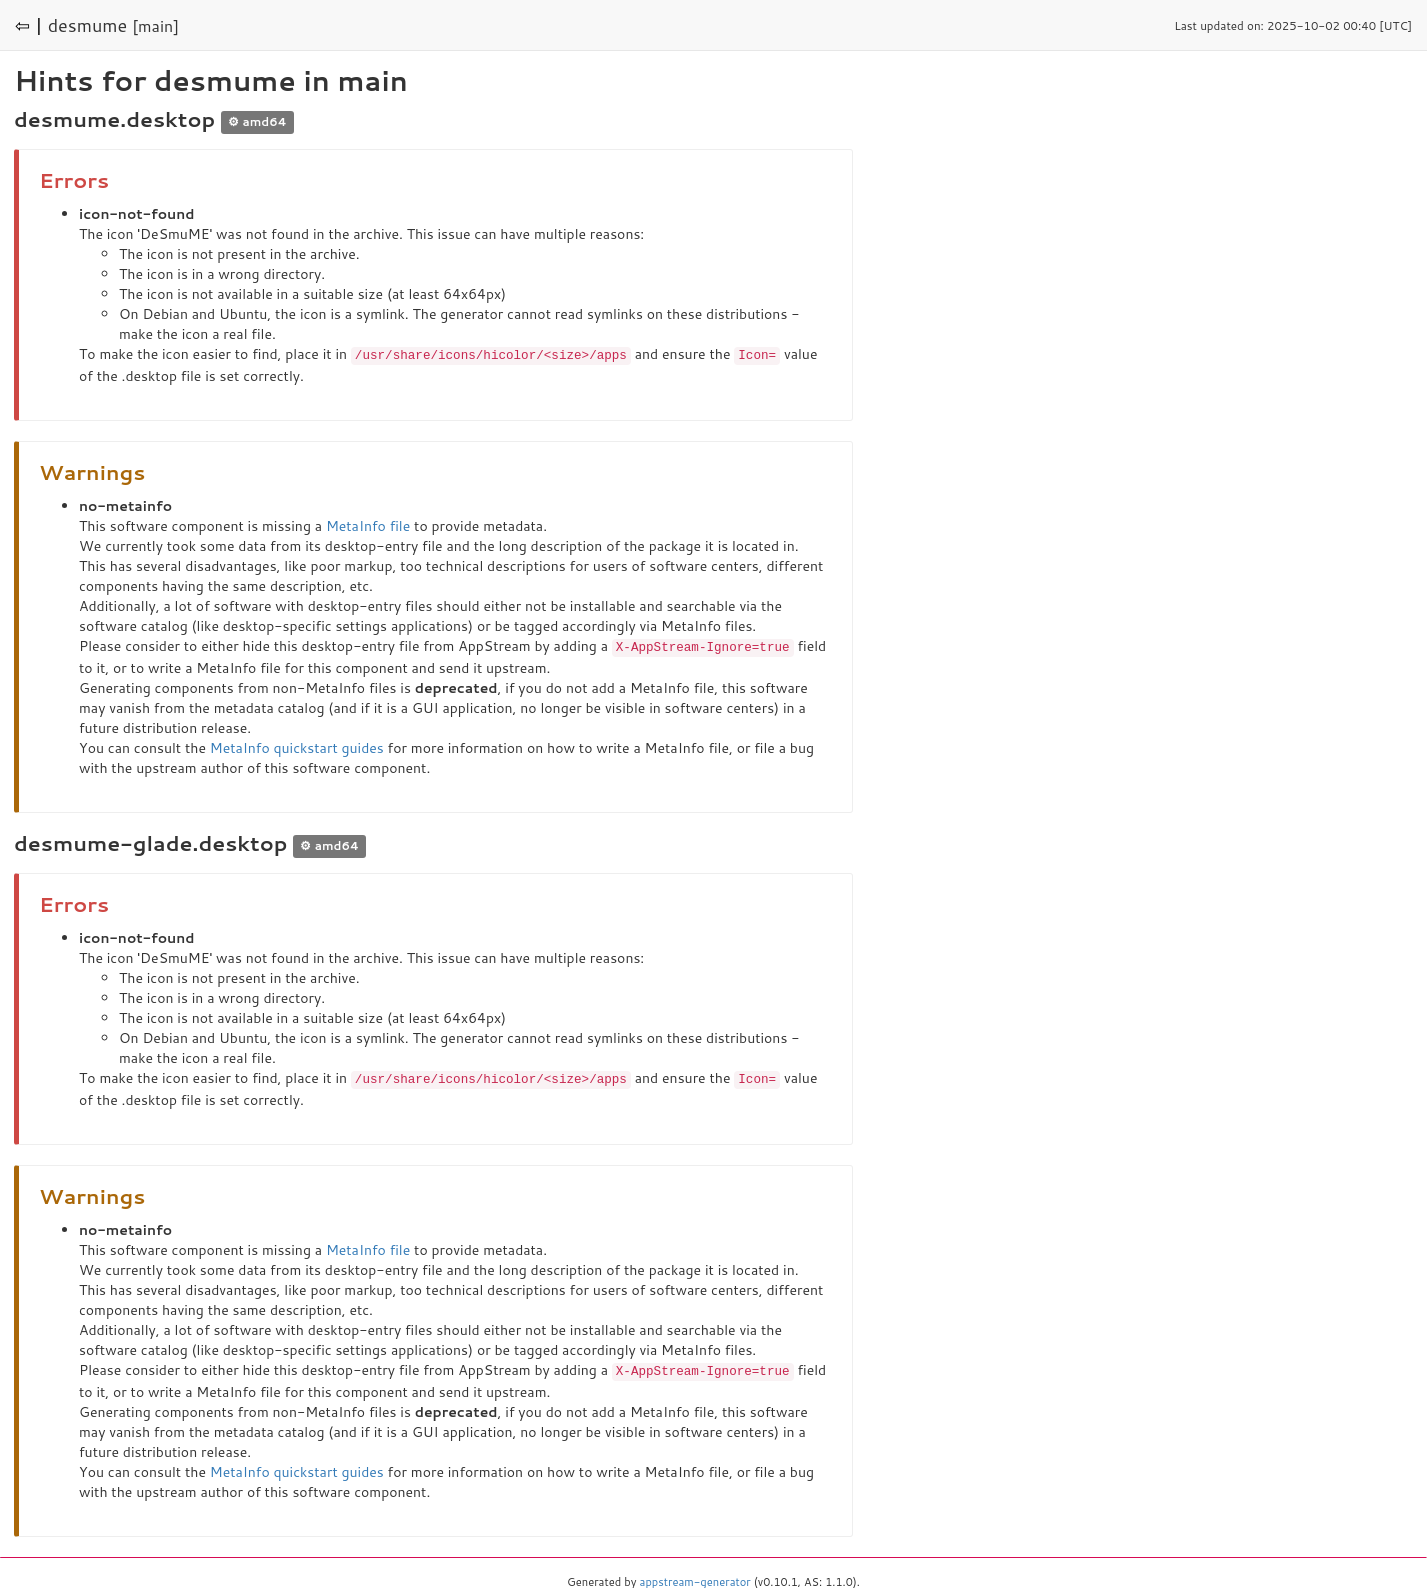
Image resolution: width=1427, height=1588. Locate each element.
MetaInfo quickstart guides (297, 746)
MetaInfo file (368, 525)
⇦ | (29, 25)
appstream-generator (695, 1578)
